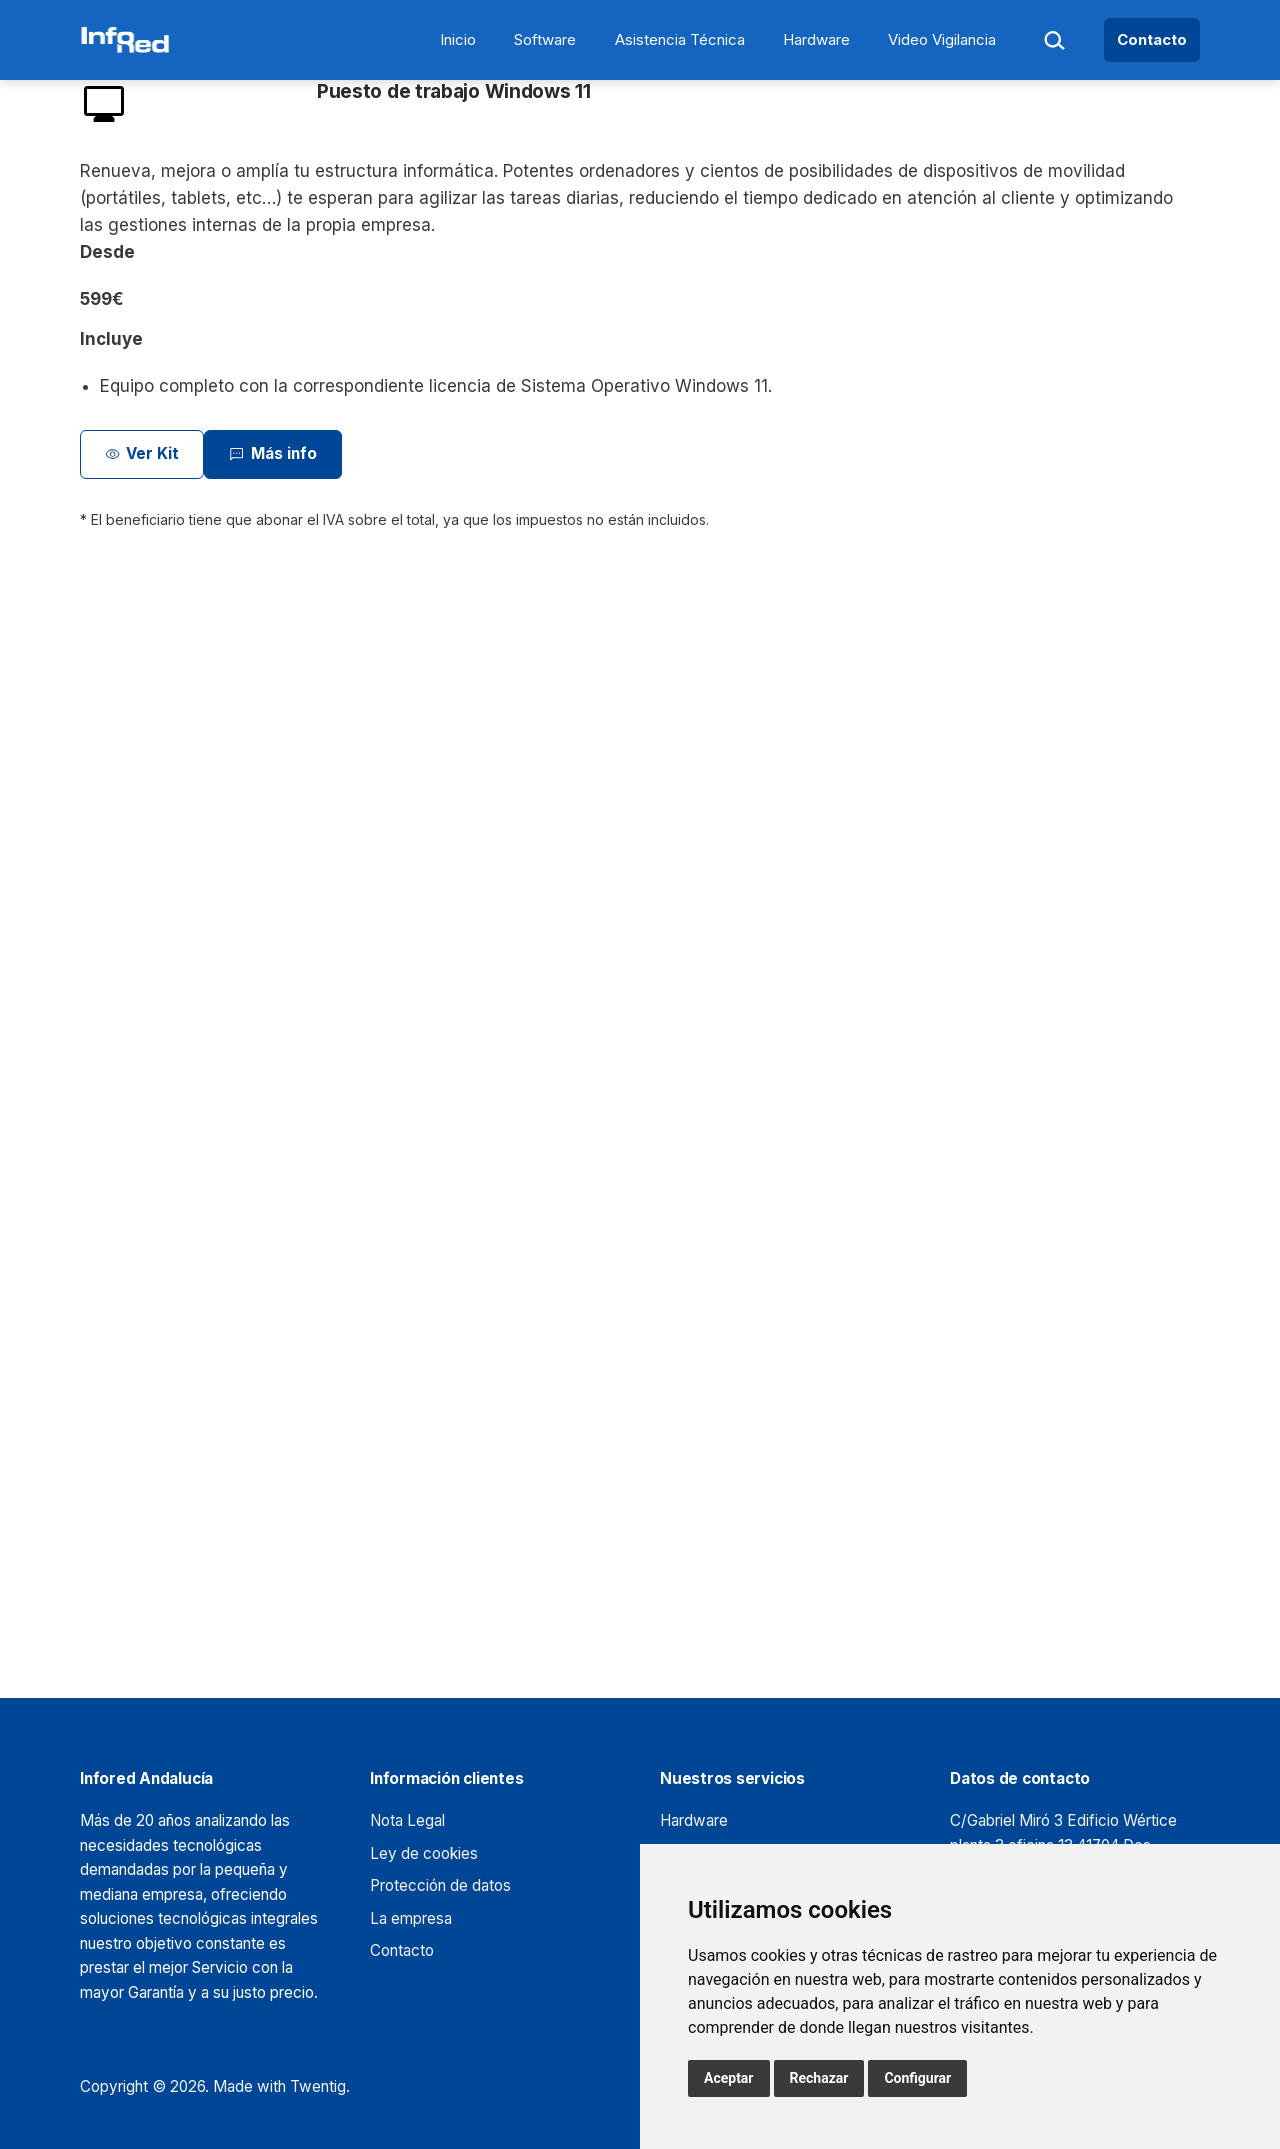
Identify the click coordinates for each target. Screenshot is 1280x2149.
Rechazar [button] (819, 2078)
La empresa (411, 1918)
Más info (272, 454)
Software (545, 39)
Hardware (816, 39)
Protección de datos (440, 1885)
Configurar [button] (917, 2078)
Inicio (458, 39)
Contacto (1152, 39)
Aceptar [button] (729, 2078)
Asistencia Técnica (680, 39)
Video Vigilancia (942, 39)
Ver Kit (142, 454)
